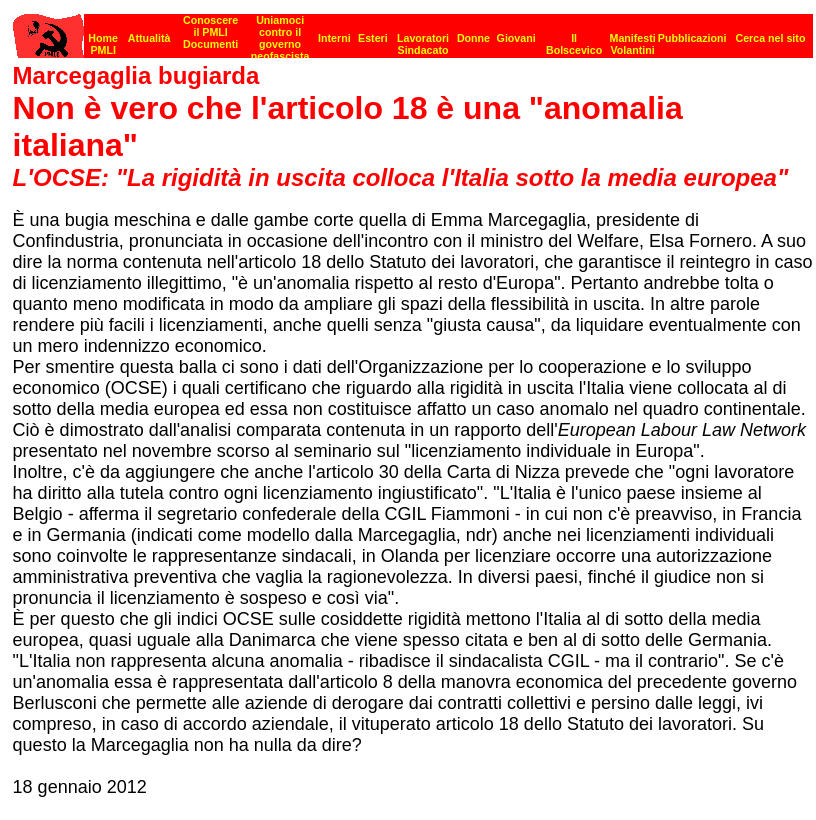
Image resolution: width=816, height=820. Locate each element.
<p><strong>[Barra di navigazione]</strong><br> (413, 30)
